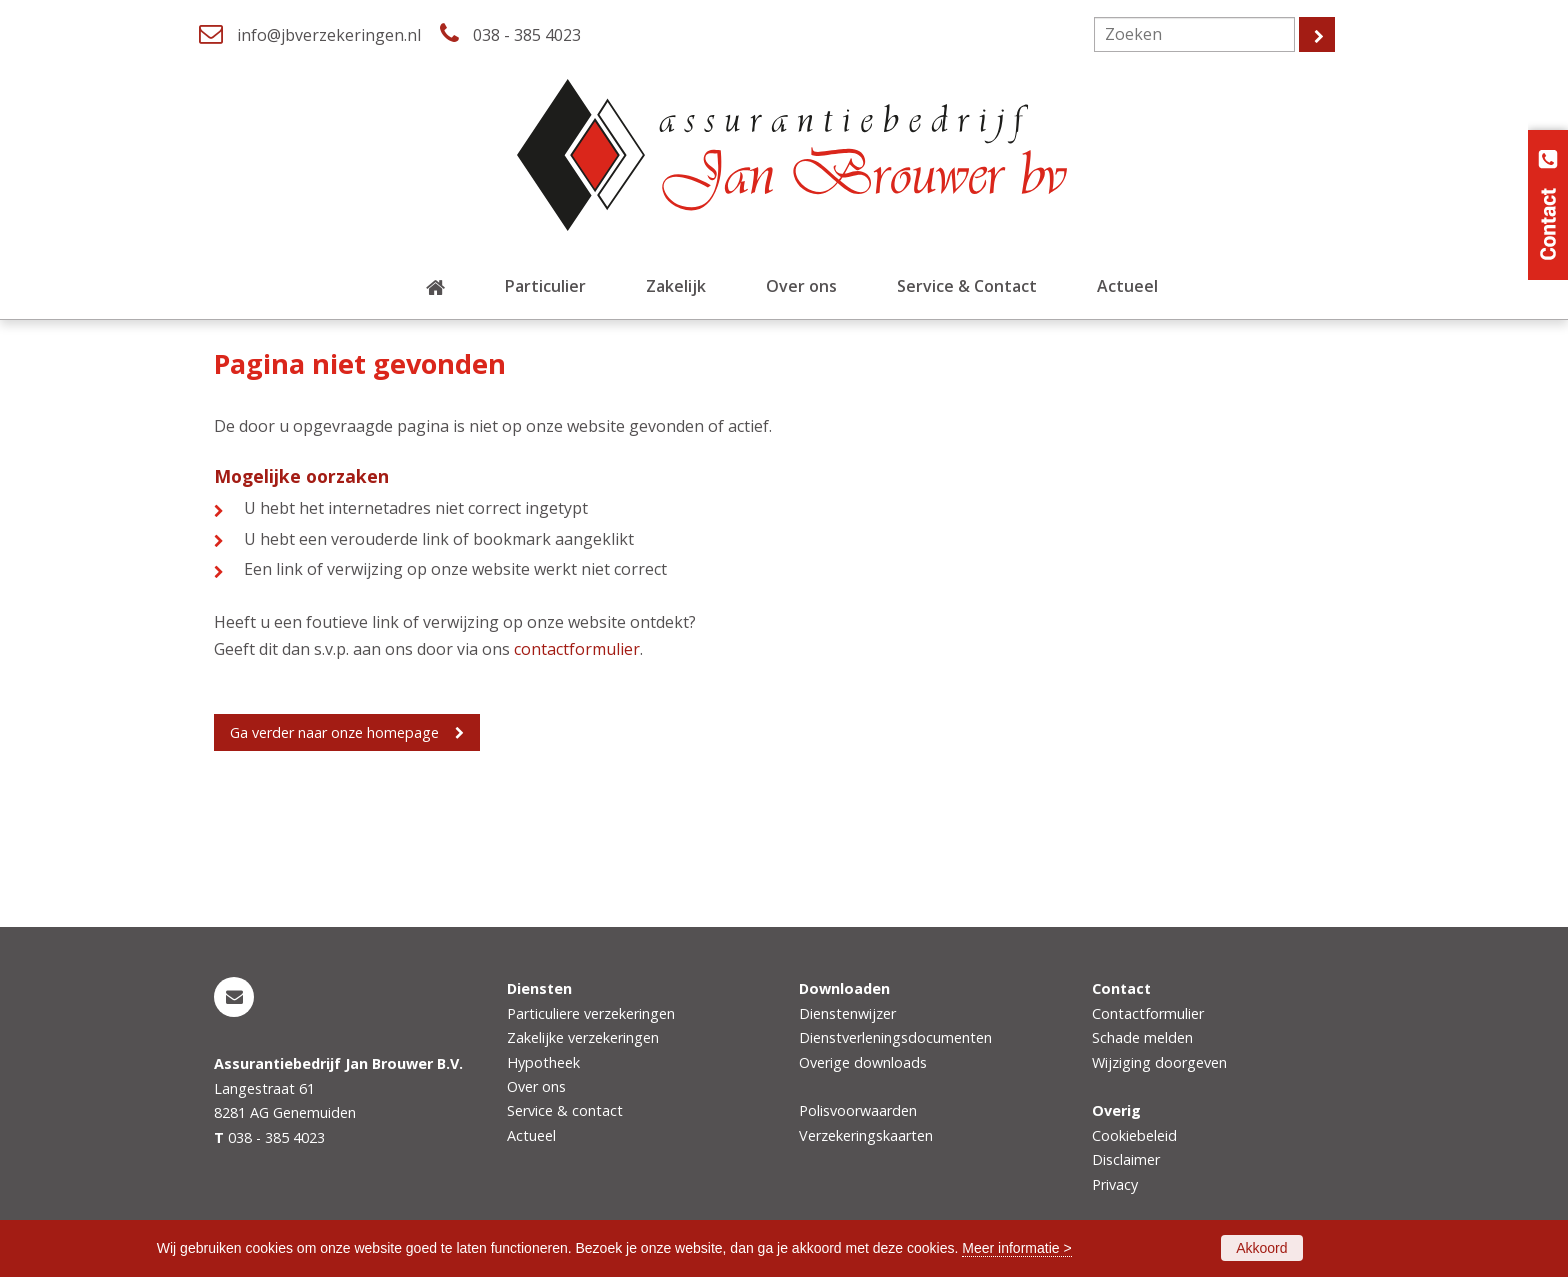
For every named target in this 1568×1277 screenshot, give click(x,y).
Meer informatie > (1016, 1248)
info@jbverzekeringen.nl (329, 35)
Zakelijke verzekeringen (583, 1037)
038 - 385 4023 (527, 35)
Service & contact (565, 1110)
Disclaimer (1126, 1159)
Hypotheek (543, 1062)
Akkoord (1261, 1248)
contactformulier (577, 649)
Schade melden (1142, 1037)
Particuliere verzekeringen (591, 1013)
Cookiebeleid (1134, 1135)
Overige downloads (863, 1062)
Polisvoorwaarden (858, 1110)
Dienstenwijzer (847, 1013)
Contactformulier (1148, 1013)
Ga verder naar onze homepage (334, 732)
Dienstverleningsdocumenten (895, 1037)
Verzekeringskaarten (866, 1135)
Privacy (1115, 1184)
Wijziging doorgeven (1159, 1062)
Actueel (531, 1135)
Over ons (536, 1086)
